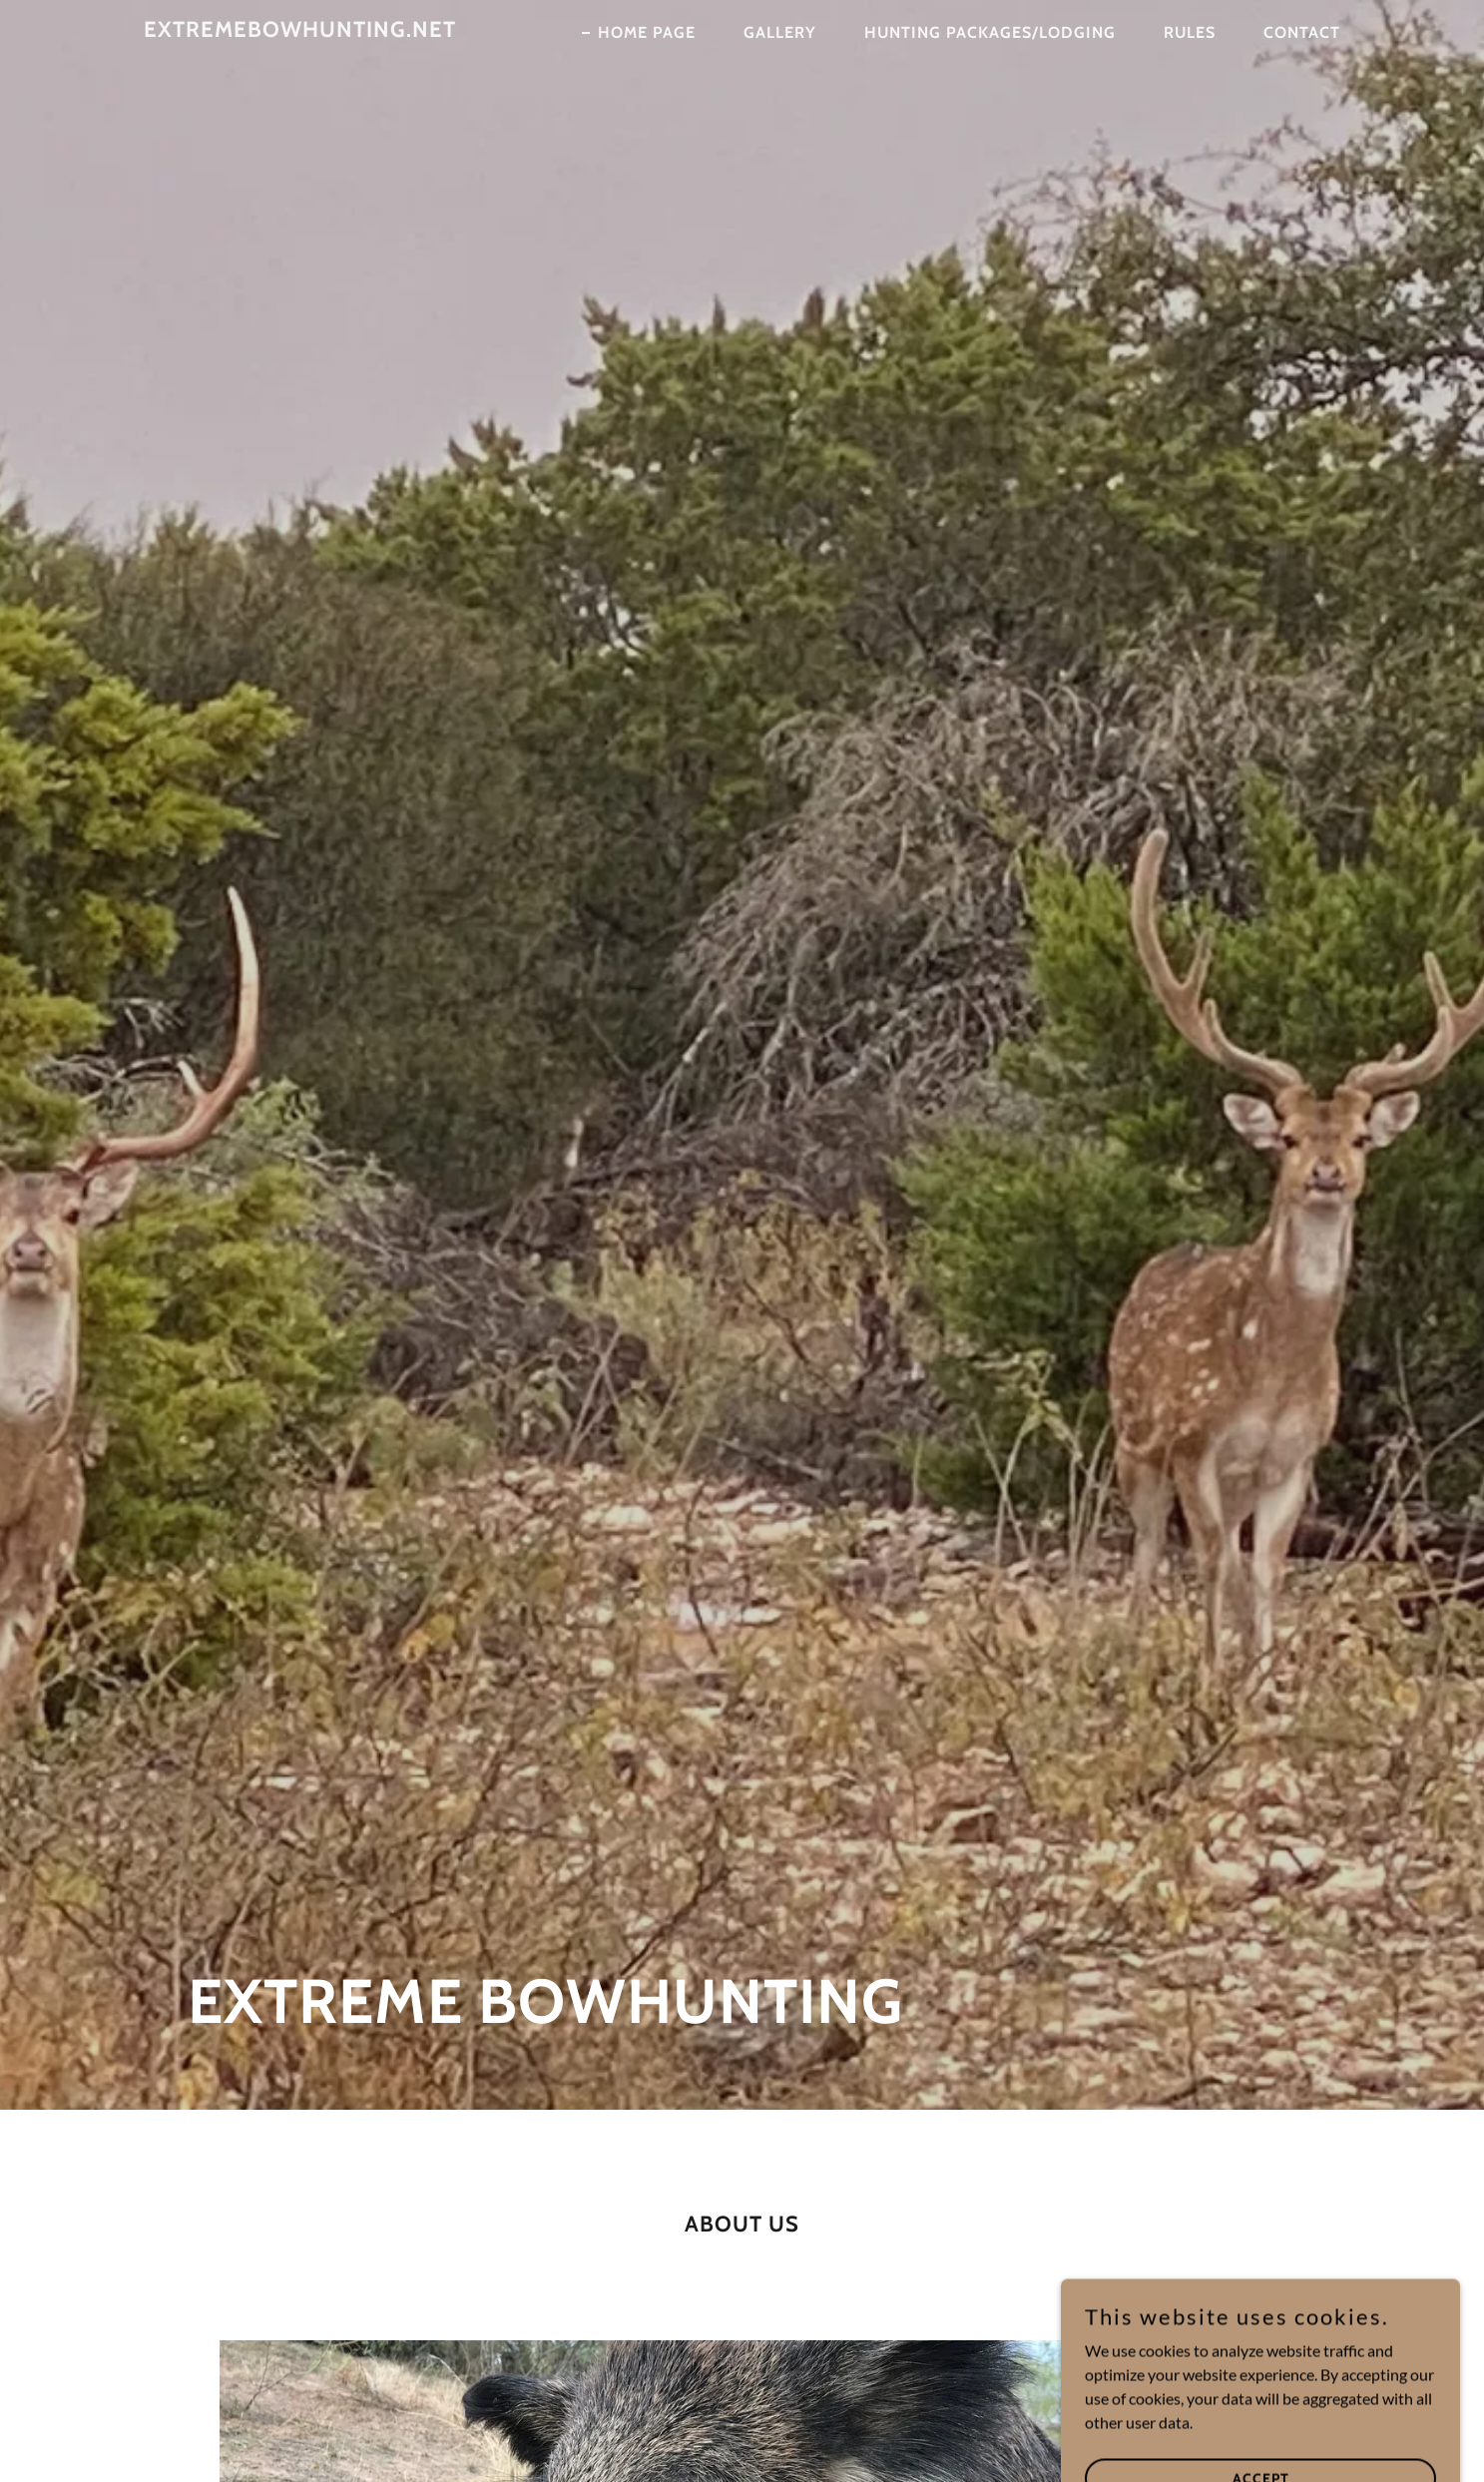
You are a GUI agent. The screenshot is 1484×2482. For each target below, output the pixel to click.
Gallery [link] (779, 32)
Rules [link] (1190, 32)
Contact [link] (1301, 32)
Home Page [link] (647, 32)
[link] (300, 30)
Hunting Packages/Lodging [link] (990, 32)
